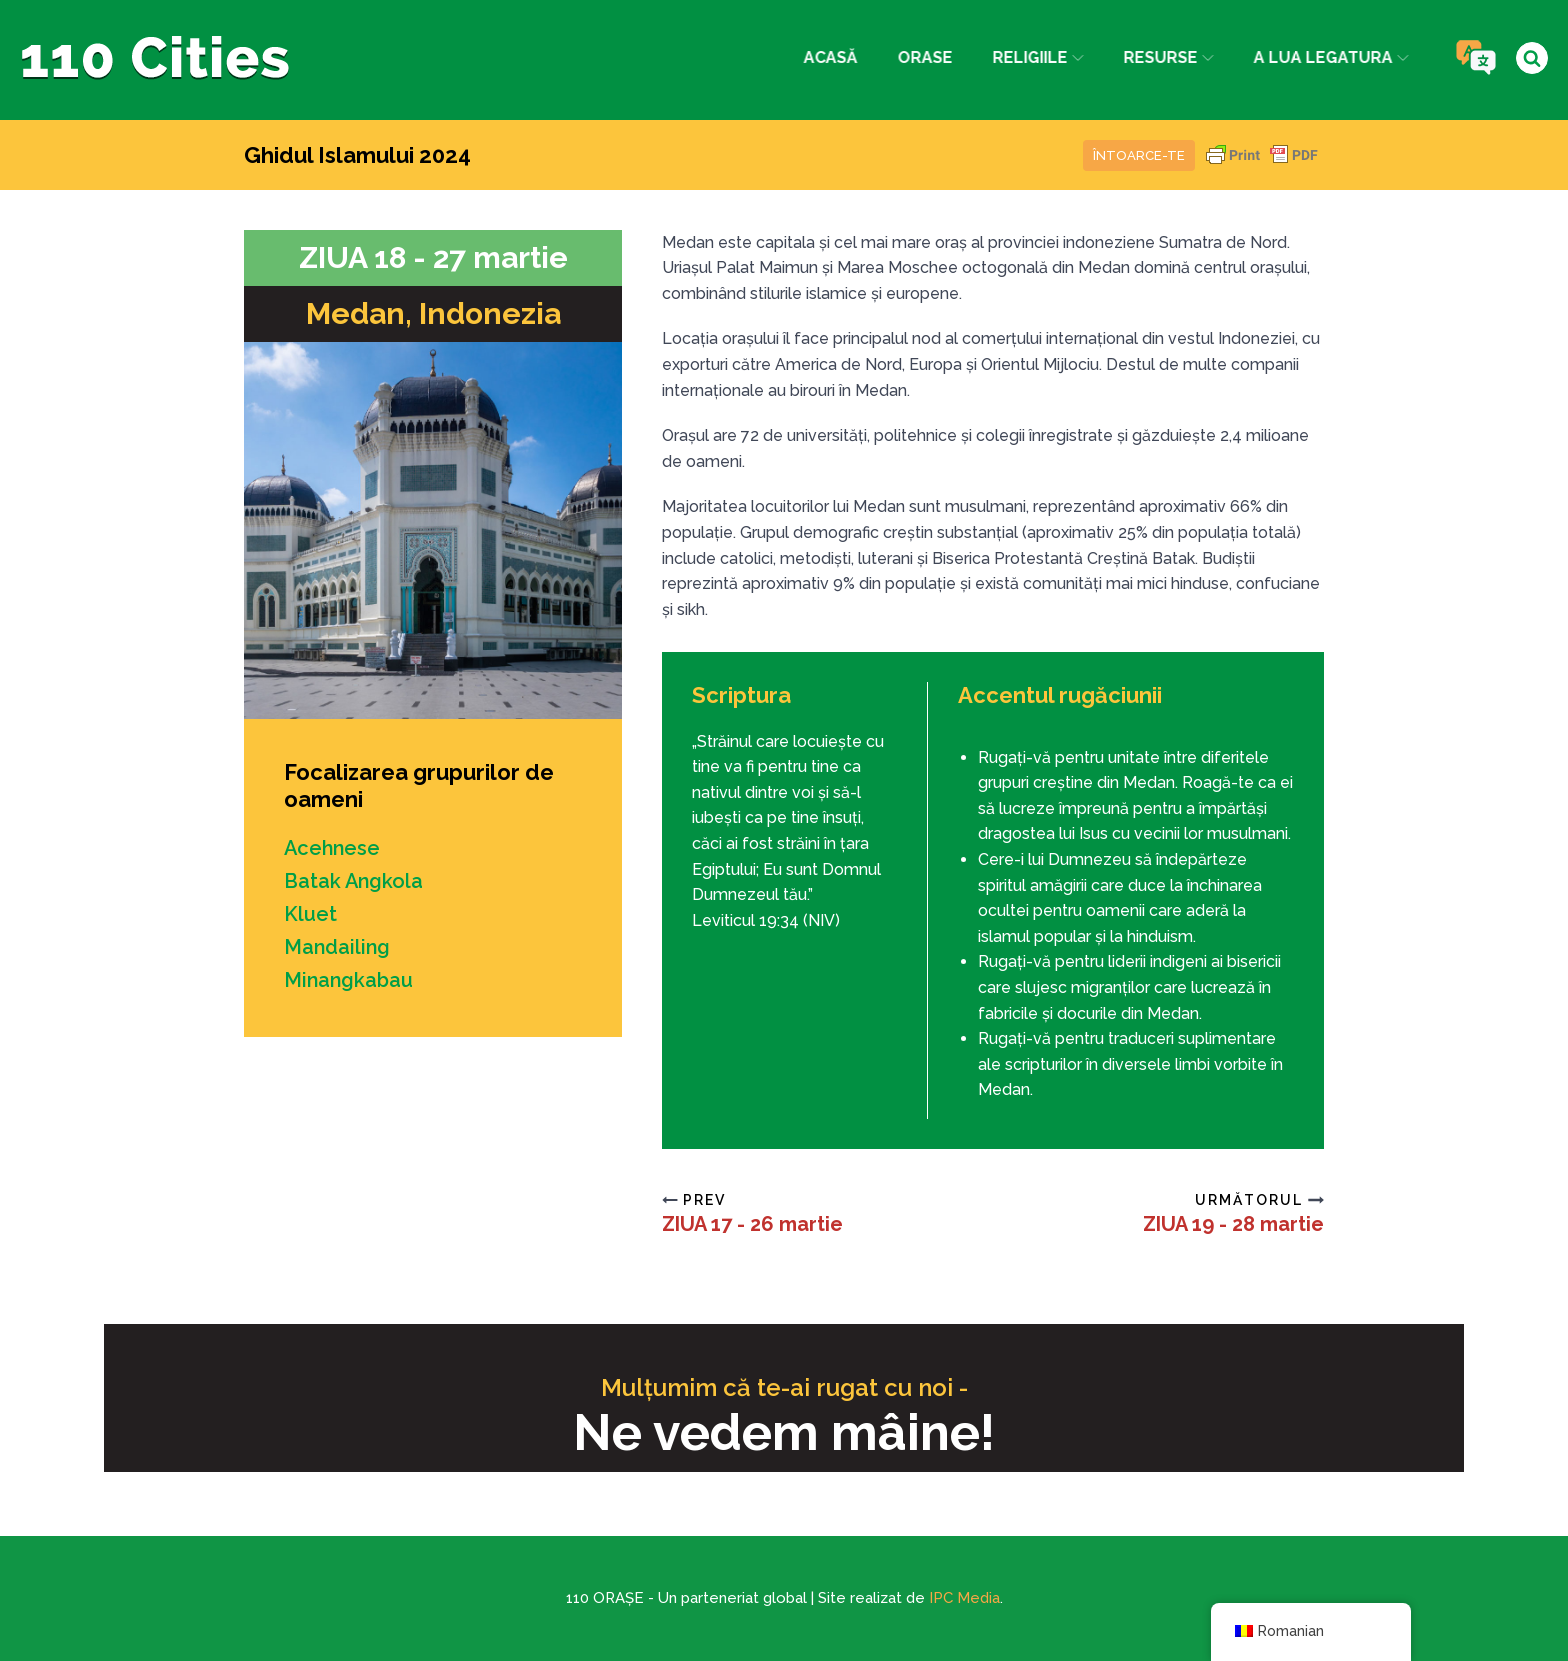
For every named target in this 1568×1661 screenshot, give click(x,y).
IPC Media (964, 1598)
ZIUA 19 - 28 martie (1233, 1224)
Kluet (310, 912)
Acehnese (333, 848)
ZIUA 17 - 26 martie (752, 1224)
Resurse (1166, 57)
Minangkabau (349, 976)
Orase (921, 57)
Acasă (827, 57)
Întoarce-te (1139, 155)
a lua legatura (1328, 57)
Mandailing (338, 944)
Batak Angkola (354, 880)
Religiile (1034, 57)
